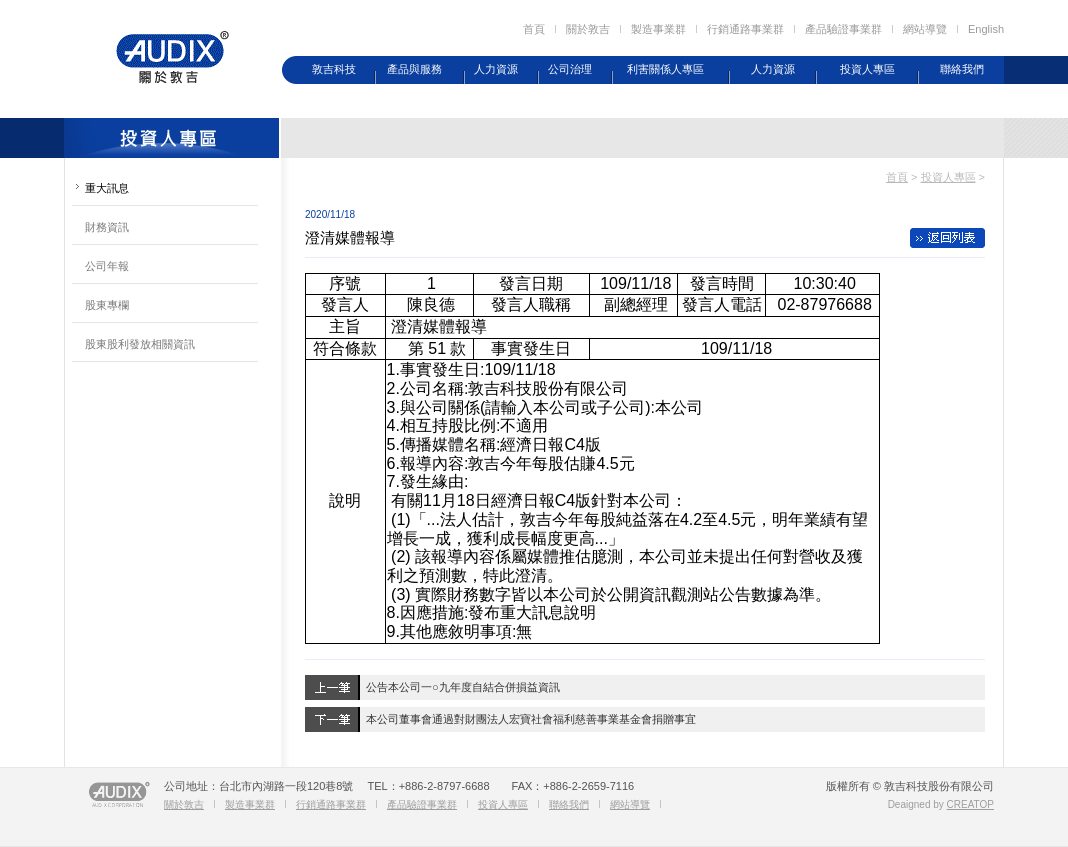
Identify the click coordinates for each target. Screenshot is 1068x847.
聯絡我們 (962, 69)
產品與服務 (414, 69)
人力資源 (496, 69)
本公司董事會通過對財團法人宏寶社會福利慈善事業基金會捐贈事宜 (531, 719)
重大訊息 (107, 188)
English (986, 29)
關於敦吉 (588, 29)
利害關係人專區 (665, 69)
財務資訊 (107, 227)
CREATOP (970, 804)
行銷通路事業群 (745, 29)
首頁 (534, 29)
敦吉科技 (334, 69)
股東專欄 (107, 305)
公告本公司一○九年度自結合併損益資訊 (463, 687)
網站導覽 (925, 29)
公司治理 (570, 69)
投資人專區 (867, 69)
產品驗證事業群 (843, 29)
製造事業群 (658, 29)
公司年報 (107, 266)
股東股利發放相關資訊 (140, 344)
